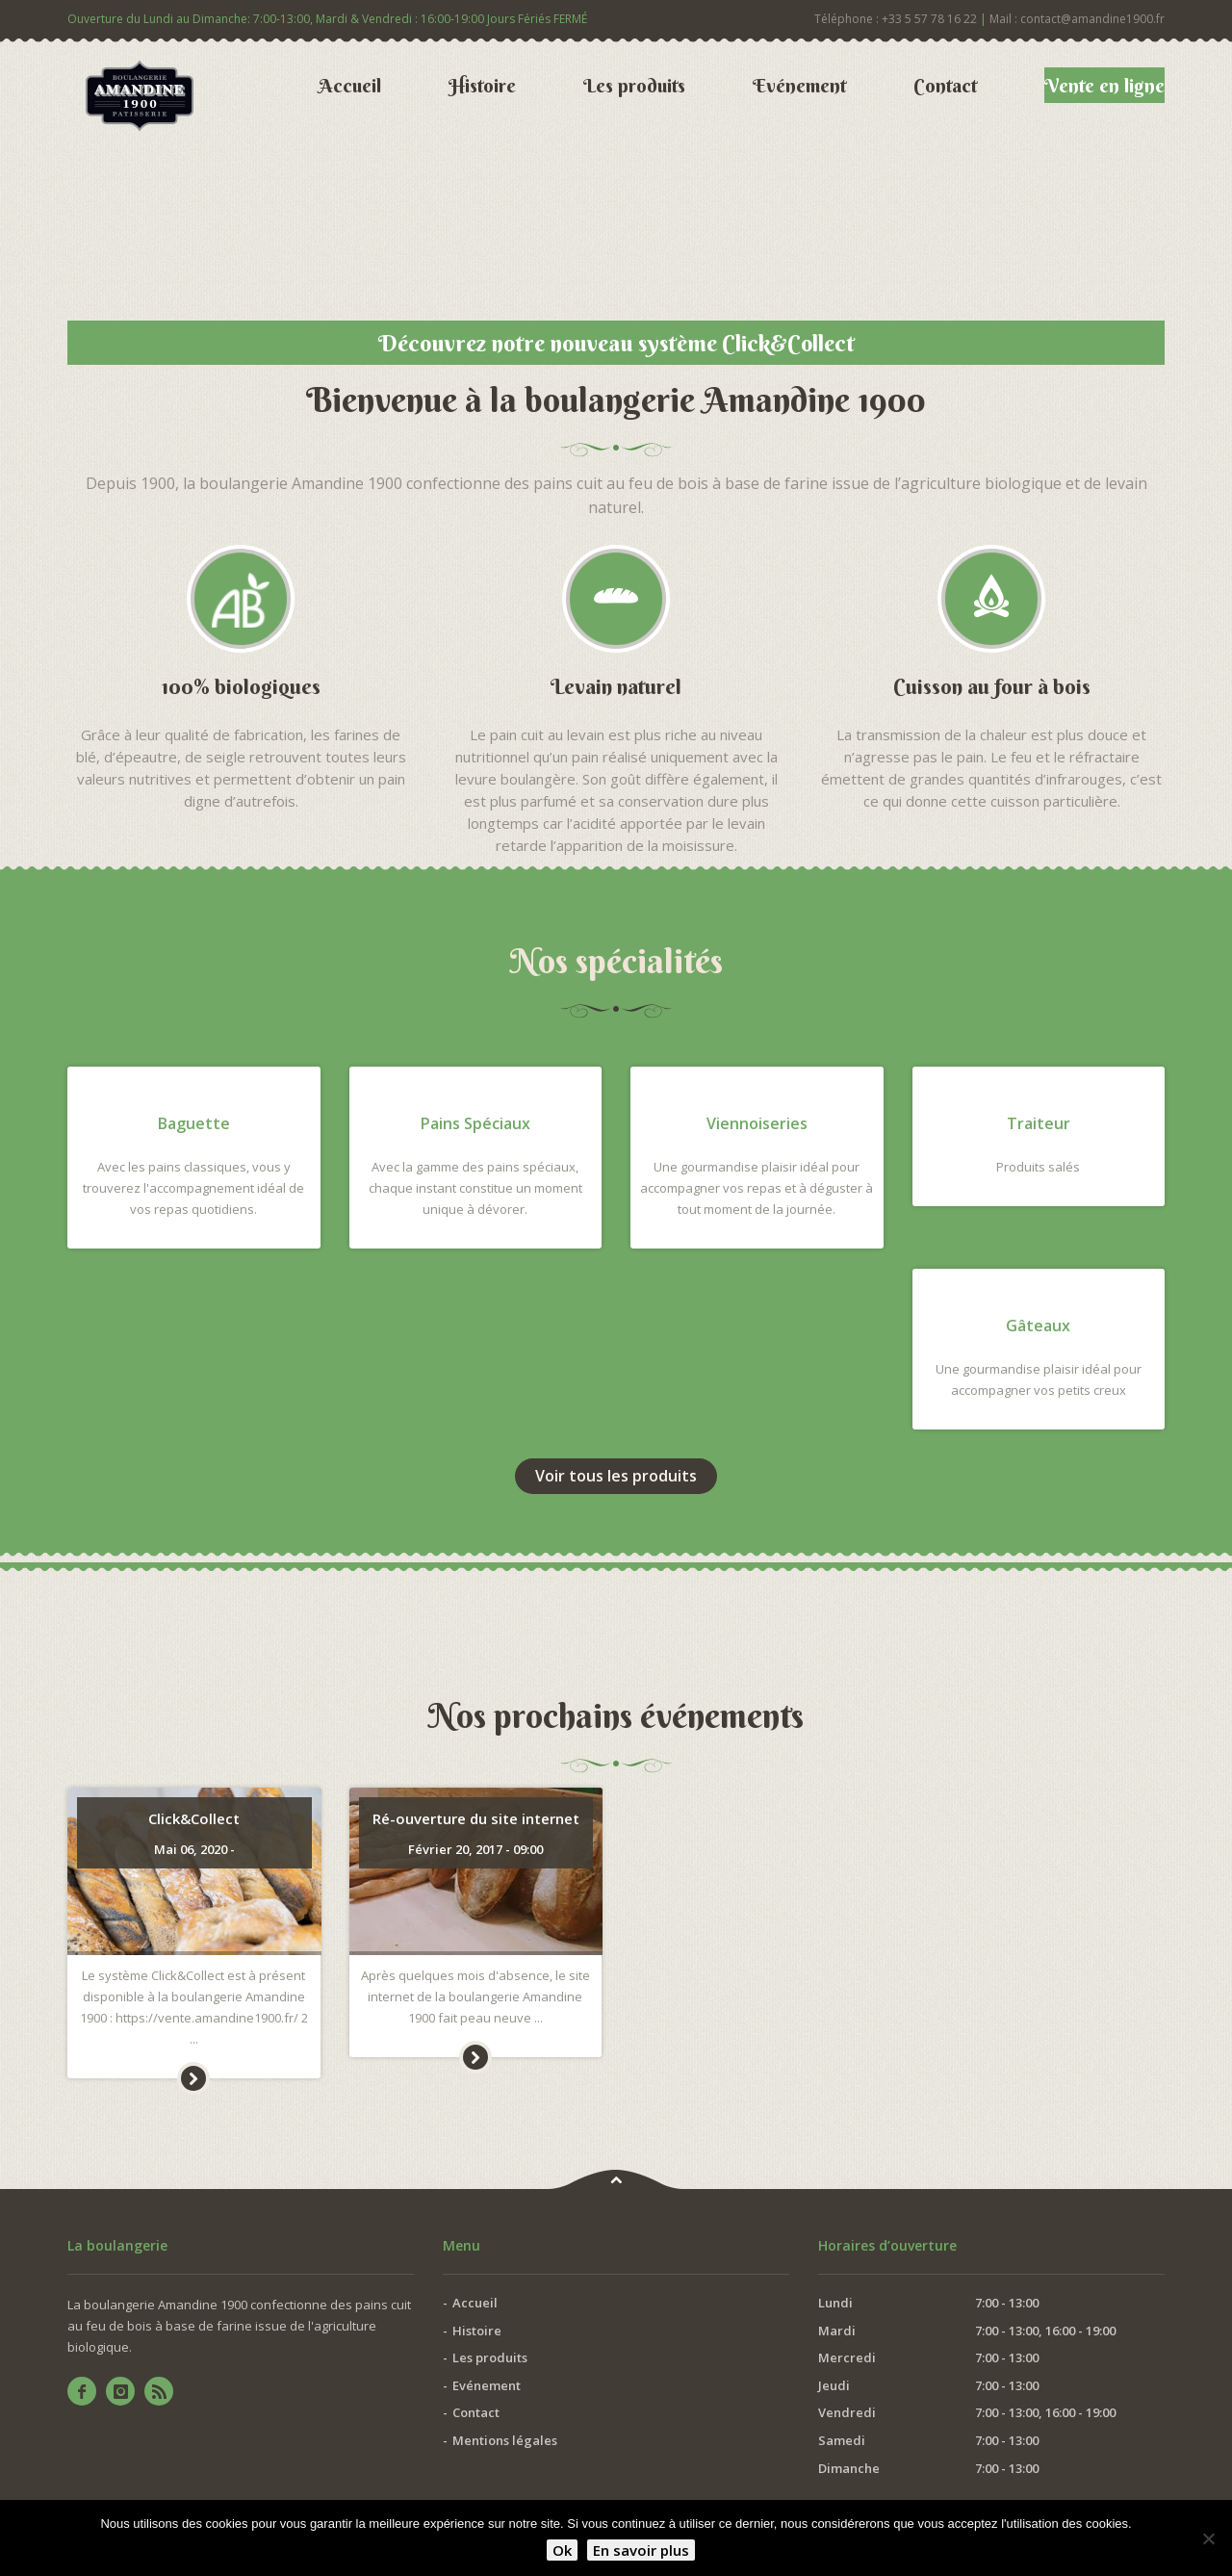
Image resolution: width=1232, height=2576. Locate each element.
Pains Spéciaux (475, 1123)
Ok (562, 2550)
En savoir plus (641, 2550)
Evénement (799, 85)
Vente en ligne (1104, 85)
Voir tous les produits (616, 1475)
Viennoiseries (757, 1123)
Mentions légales (504, 2440)
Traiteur (1038, 1123)
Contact (945, 85)
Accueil (350, 85)
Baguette (194, 1123)
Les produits (634, 85)
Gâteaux (1038, 1325)
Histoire (482, 85)
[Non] (1208, 2538)
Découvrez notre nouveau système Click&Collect (616, 342)
